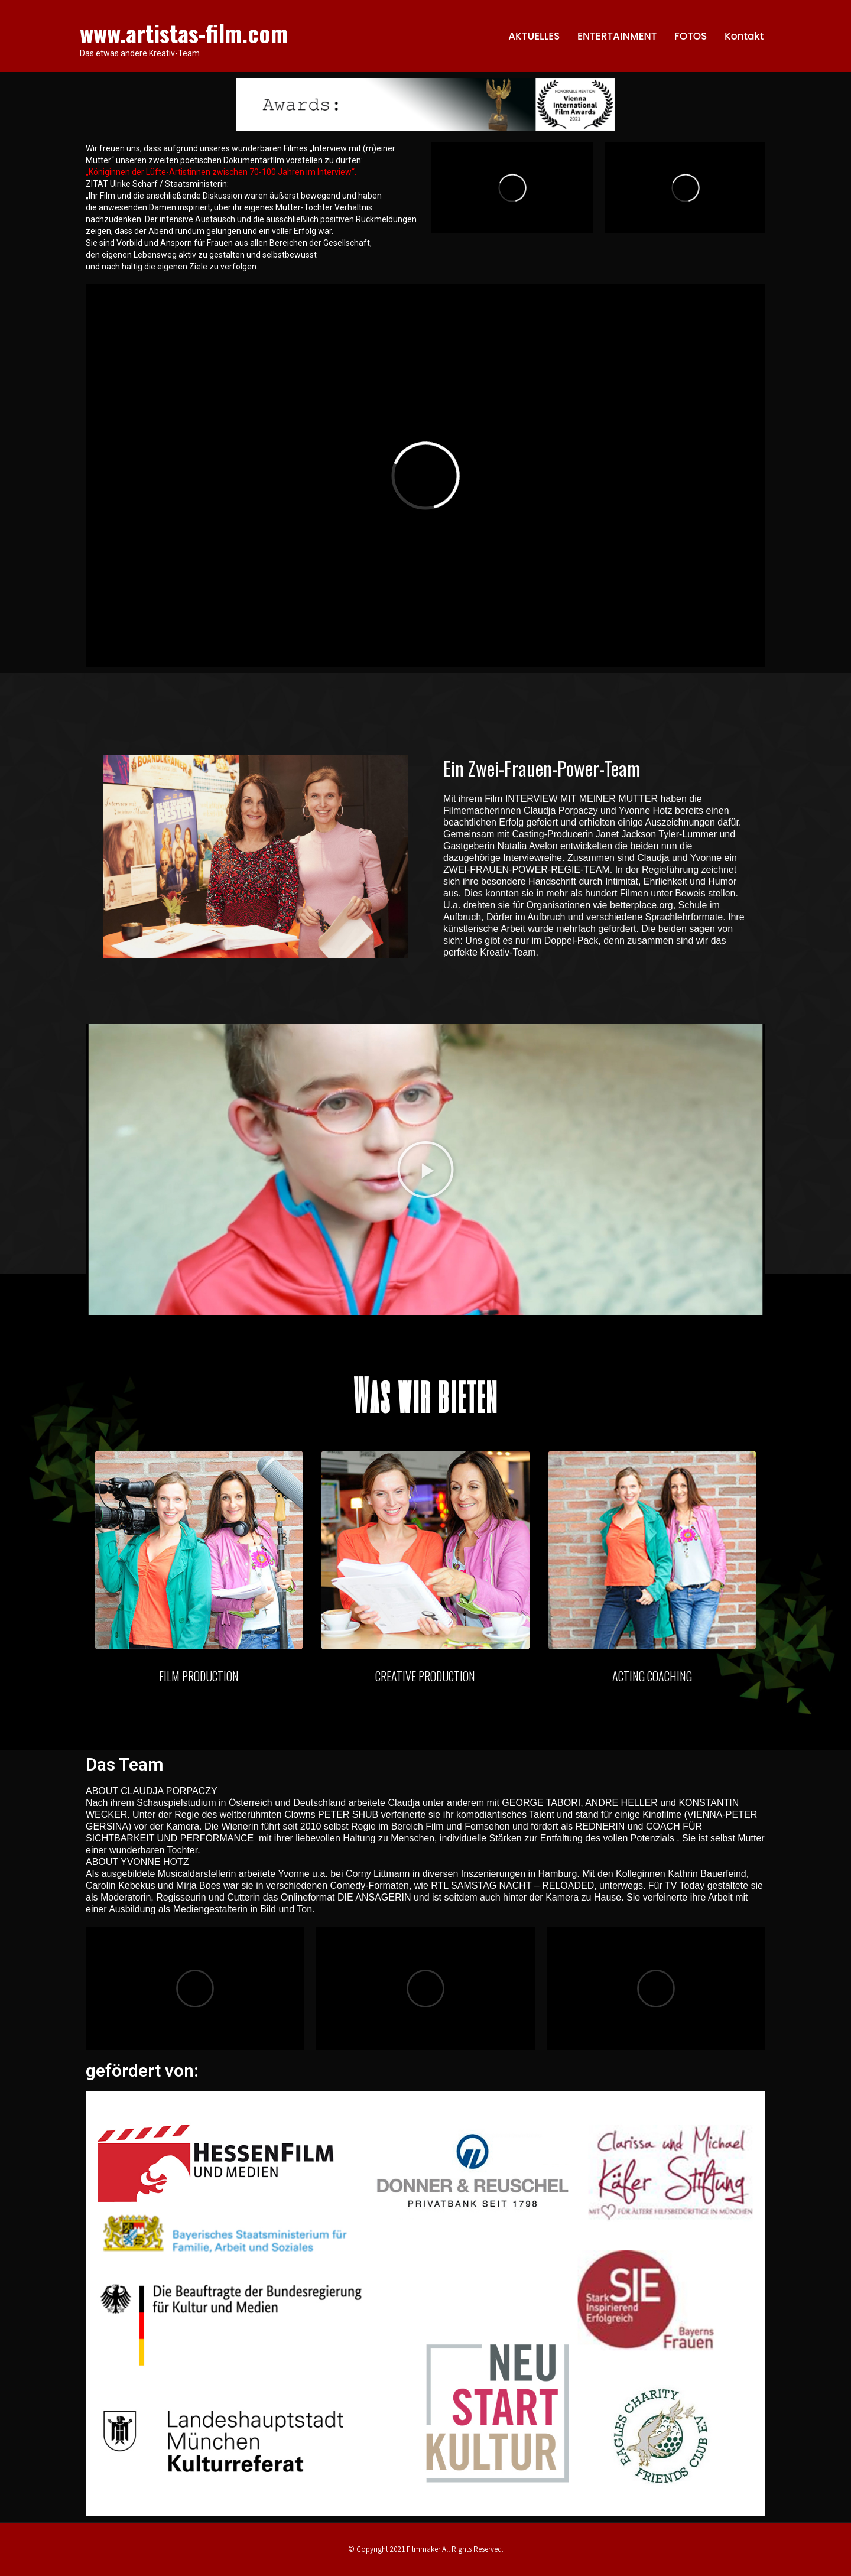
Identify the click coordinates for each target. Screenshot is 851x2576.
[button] (425, 1169)
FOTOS (690, 36)
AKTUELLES (534, 36)
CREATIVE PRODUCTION (425, 1676)
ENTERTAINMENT (617, 36)
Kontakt (744, 36)
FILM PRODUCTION (199, 1676)
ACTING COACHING (652, 1676)
